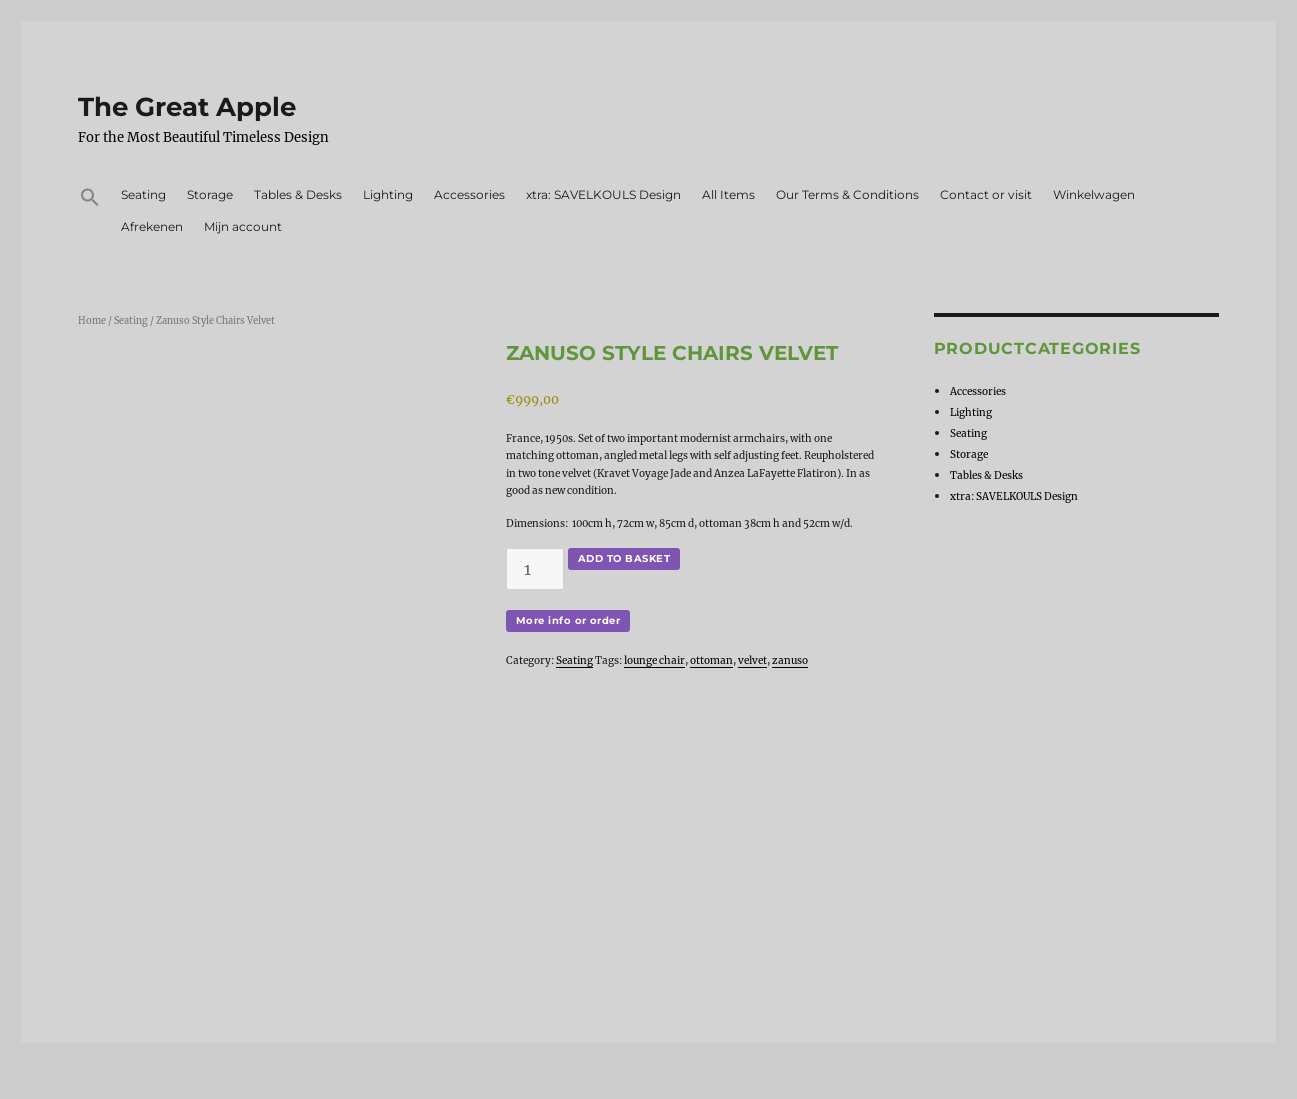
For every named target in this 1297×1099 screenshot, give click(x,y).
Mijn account (243, 226)
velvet (752, 660)
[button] (89, 200)
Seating (143, 194)
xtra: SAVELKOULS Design (603, 194)
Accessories (469, 194)
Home (92, 321)
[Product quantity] (535, 569)
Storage (210, 194)
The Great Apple (187, 107)
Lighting (388, 194)
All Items (728, 194)
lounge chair (654, 660)
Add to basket (624, 558)
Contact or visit (986, 194)
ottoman (711, 660)
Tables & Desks (298, 194)
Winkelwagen (1094, 194)
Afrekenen (152, 226)
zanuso (790, 660)
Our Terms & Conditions (847, 194)
